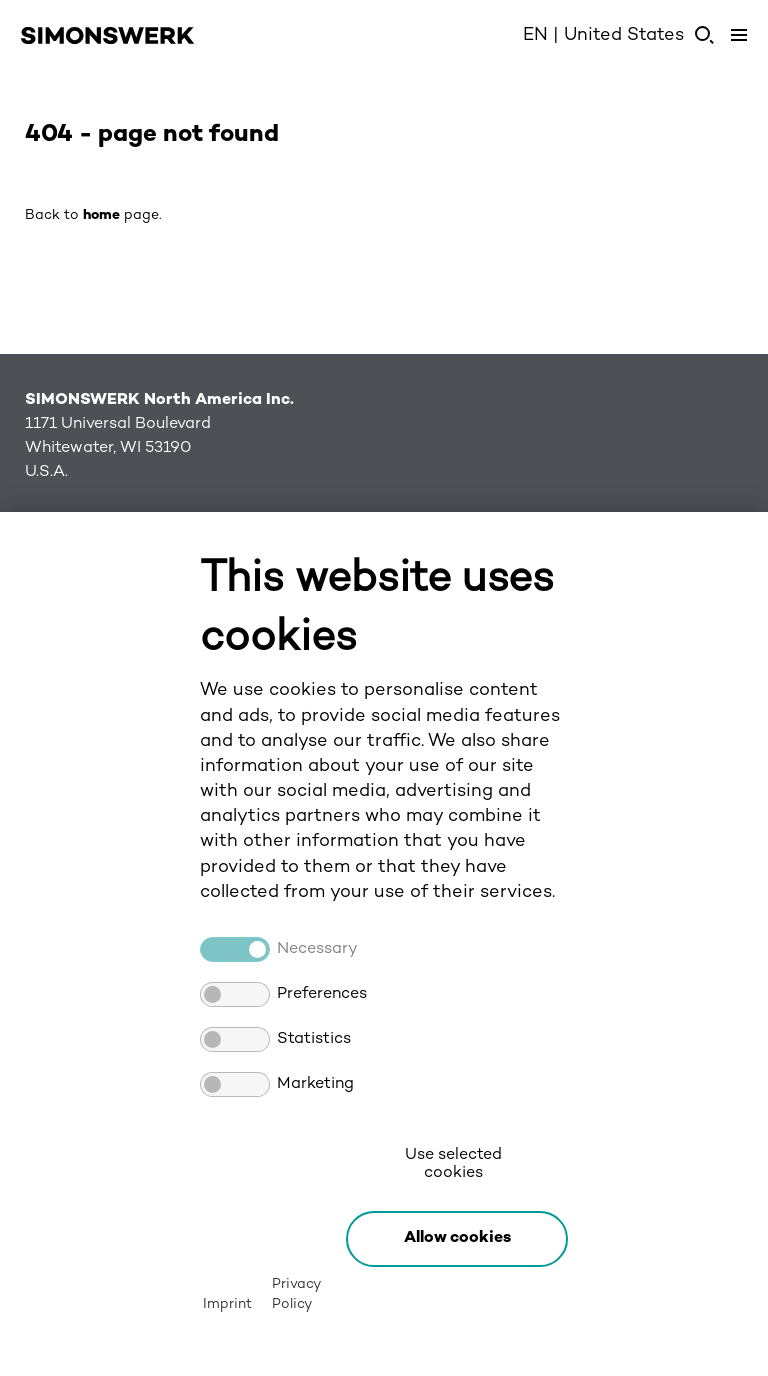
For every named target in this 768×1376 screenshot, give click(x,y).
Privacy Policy (296, 1294)
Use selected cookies (453, 1164)
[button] (457, 1239)
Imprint (227, 1304)
